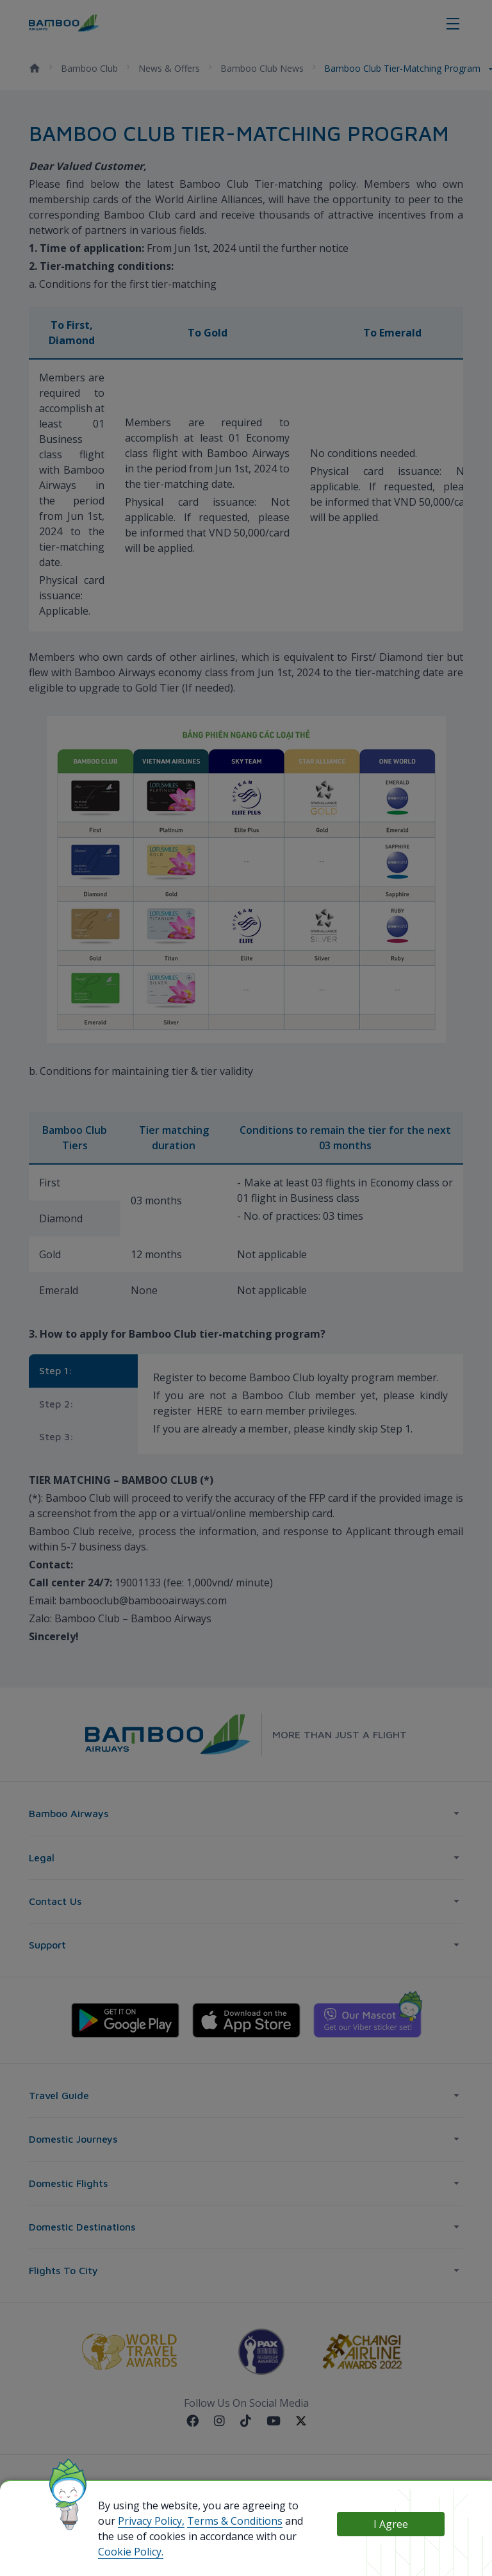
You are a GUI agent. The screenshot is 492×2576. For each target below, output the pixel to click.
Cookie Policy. (130, 2552)
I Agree (390, 2524)
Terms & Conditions (235, 2521)
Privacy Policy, (151, 2521)
